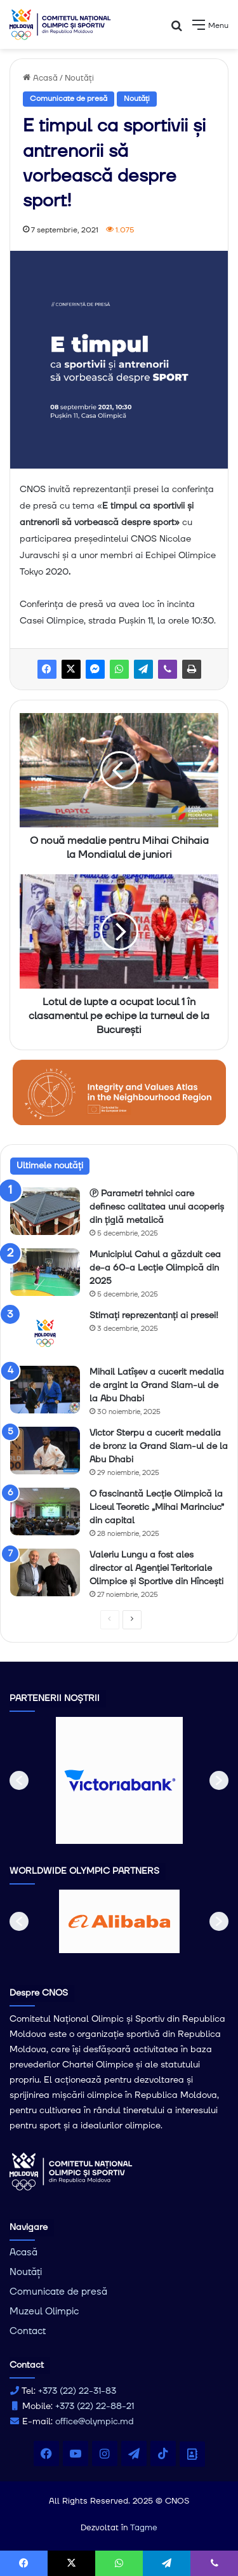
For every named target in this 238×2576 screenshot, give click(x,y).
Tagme (143, 2528)
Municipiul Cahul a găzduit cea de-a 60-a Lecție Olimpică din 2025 (155, 1268)
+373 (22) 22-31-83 (77, 2391)
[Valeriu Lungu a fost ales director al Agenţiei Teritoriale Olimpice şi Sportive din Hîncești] (45, 1572)
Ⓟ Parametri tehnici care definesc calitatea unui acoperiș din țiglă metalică (156, 1207)
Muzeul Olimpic (44, 2312)
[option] (119, 1780)
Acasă (40, 78)
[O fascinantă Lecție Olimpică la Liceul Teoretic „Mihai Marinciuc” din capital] (45, 1511)
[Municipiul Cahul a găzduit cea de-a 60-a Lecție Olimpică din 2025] (45, 1272)
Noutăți (79, 78)
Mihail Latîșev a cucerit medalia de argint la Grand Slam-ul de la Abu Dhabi (156, 1385)
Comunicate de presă (68, 98)
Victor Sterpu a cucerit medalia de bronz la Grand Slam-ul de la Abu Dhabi (158, 1446)
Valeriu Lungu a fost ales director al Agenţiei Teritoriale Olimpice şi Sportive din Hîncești (156, 1568)
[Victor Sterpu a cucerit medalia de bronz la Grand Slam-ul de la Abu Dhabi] (45, 1450)
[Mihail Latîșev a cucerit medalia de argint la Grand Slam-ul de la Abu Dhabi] (45, 1389)
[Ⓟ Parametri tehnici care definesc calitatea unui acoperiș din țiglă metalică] (45, 1211)
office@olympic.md (94, 2421)
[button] (19, 1780)
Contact (28, 2331)
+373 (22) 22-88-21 (94, 2406)
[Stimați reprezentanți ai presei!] (45, 1333)
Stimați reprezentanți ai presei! (153, 1315)
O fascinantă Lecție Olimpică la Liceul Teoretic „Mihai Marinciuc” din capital (156, 1507)
